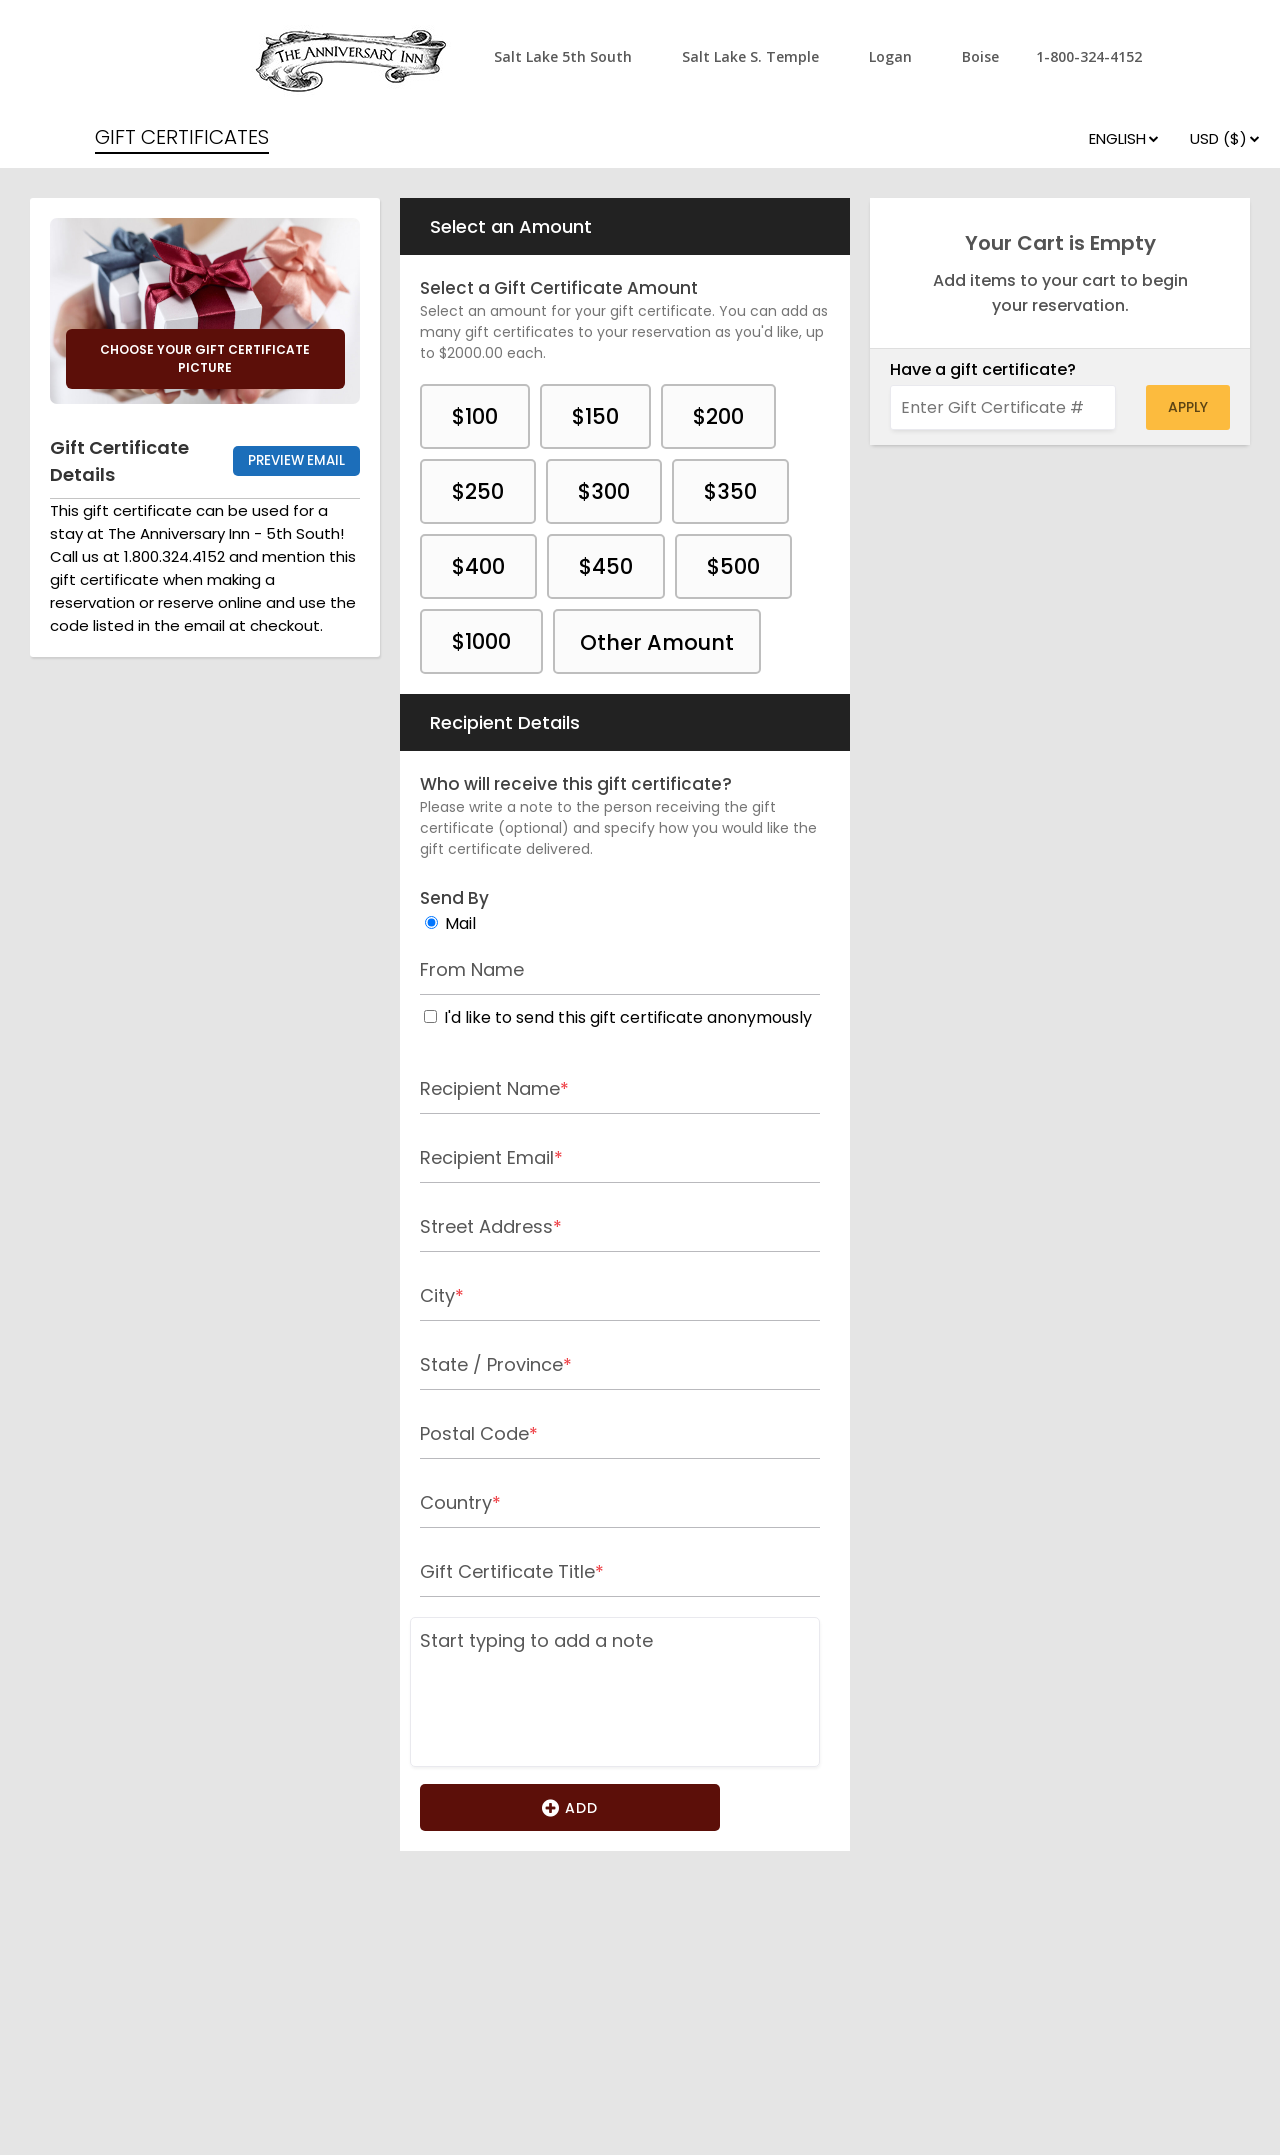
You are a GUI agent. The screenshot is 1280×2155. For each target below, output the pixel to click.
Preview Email (296, 460)
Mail (460, 923)
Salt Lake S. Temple (750, 56)
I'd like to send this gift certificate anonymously (628, 1017)
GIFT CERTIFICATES (182, 137)
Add (570, 1807)
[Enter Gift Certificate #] (1003, 407)
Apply (1188, 407)
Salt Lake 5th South (563, 56)
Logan (890, 56)
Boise (980, 56)
